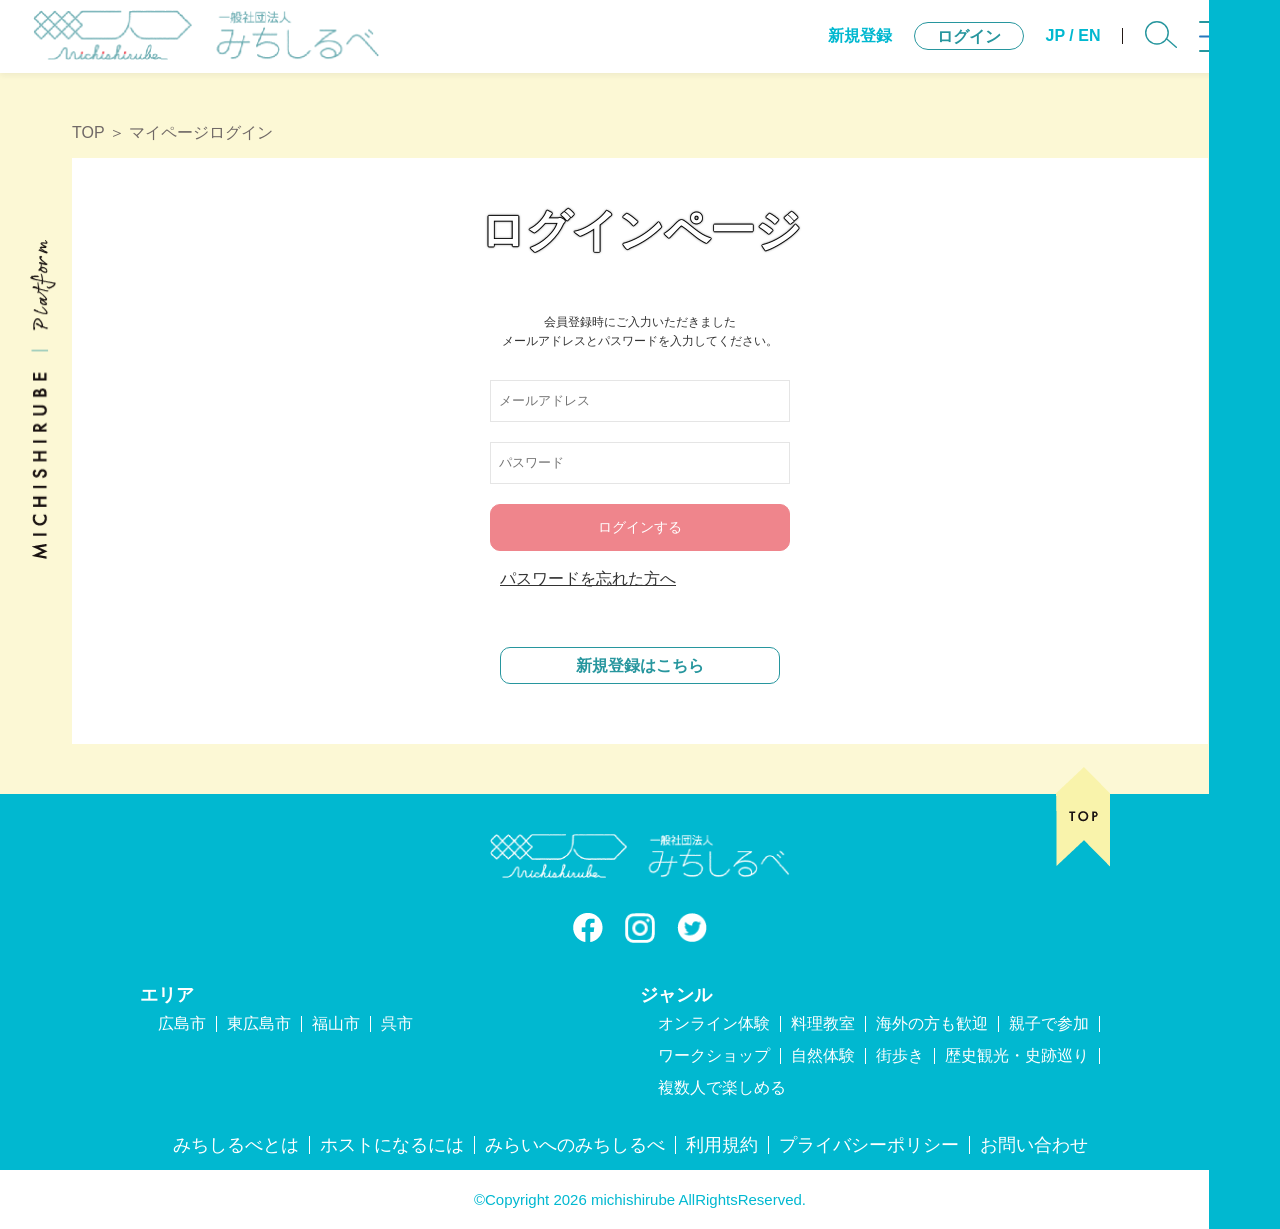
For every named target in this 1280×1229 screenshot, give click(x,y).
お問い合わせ (1034, 1145)
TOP (88, 132)
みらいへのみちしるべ (575, 1145)
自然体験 (823, 1055)
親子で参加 (1049, 1023)
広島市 (182, 1023)
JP (1017, 49)
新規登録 (822, 50)
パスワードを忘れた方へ (588, 578)
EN (1052, 49)
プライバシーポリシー (869, 1145)
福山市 (336, 1023)
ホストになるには (392, 1145)
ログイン (931, 50)
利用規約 (722, 1145)
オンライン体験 (714, 1023)
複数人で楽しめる (722, 1087)
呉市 (397, 1023)
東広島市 (259, 1023)
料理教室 (823, 1023)
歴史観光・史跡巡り (1017, 1055)
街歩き (900, 1055)
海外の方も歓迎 (932, 1023)
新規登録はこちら (640, 665)
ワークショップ (714, 1055)
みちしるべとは (236, 1145)
